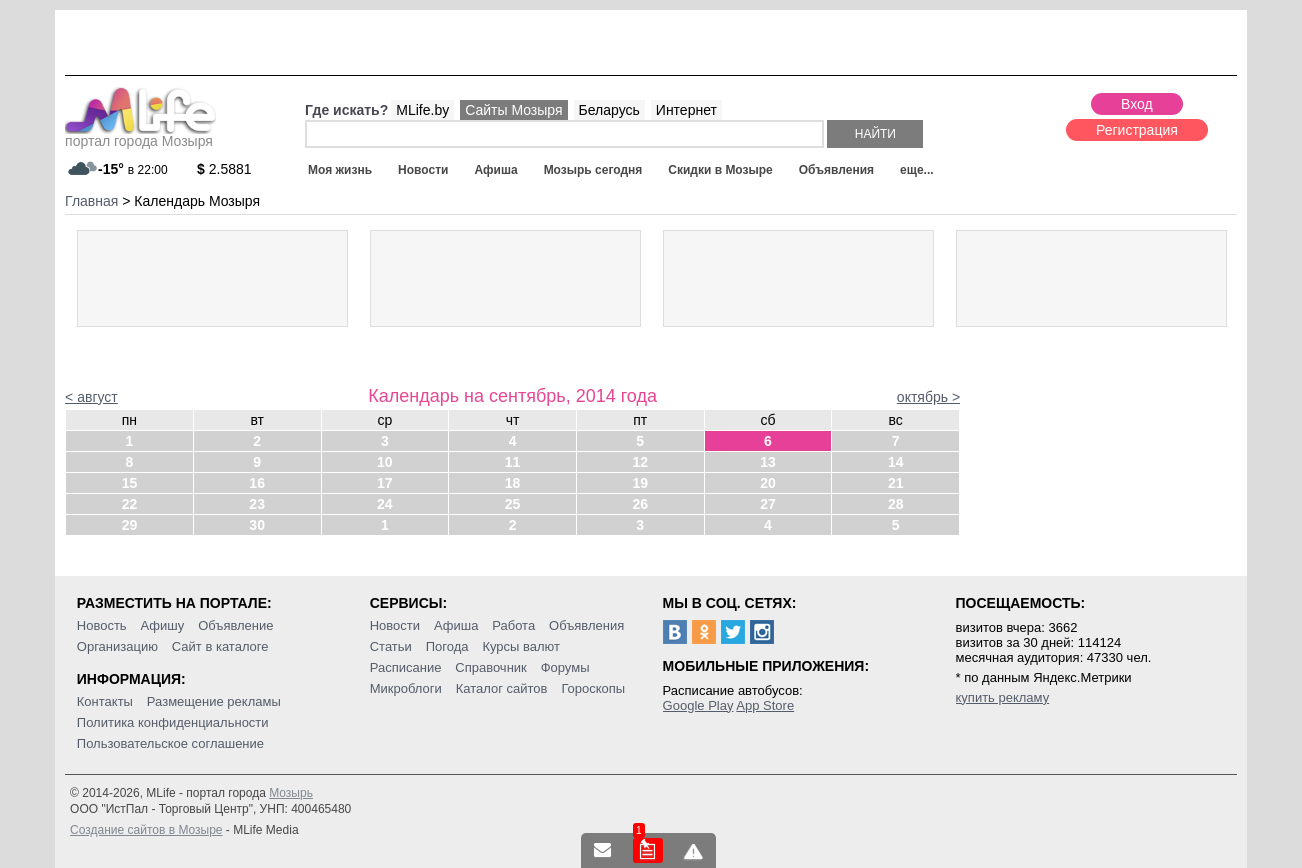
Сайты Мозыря (513, 110)
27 (768, 504)
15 (130, 483)
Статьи (391, 646)
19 (640, 483)
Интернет (686, 110)
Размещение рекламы (214, 701)
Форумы (565, 667)
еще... (916, 170)
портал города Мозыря (140, 135)
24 (385, 504)
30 (257, 525)
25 (513, 504)
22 (130, 504)
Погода (447, 646)
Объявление (235, 625)
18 (513, 483)
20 (768, 483)
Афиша (495, 170)
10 (385, 462)
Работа (513, 625)
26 (640, 504)
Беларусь (609, 110)
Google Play (698, 705)
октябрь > (928, 397)
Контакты (105, 701)
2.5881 (224, 169)
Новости (423, 170)
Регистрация (1137, 130)
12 (640, 462)
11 (513, 462)
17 (385, 483)
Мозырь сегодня (593, 170)
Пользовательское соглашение (170, 743)
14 (896, 462)
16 (257, 483)
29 (130, 525)
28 (896, 504)
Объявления (836, 170)
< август (91, 397)
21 (896, 483)
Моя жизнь (340, 170)
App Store (765, 705)
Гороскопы (593, 688)
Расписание (406, 667)
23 (257, 504)
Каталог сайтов (502, 688)
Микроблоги (406, 688)
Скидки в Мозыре (720, 170)
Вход (1137, 104)
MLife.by (422, 110)
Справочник (491, 667)
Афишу (163, 625)
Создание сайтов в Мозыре (146, 830)
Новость (102, 625)
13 (768, 462)
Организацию (117, 646)
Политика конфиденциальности (173, 722)
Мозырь (291, 793)
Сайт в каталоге (220, 646)
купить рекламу (1003, 697)
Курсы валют (521, 646)
